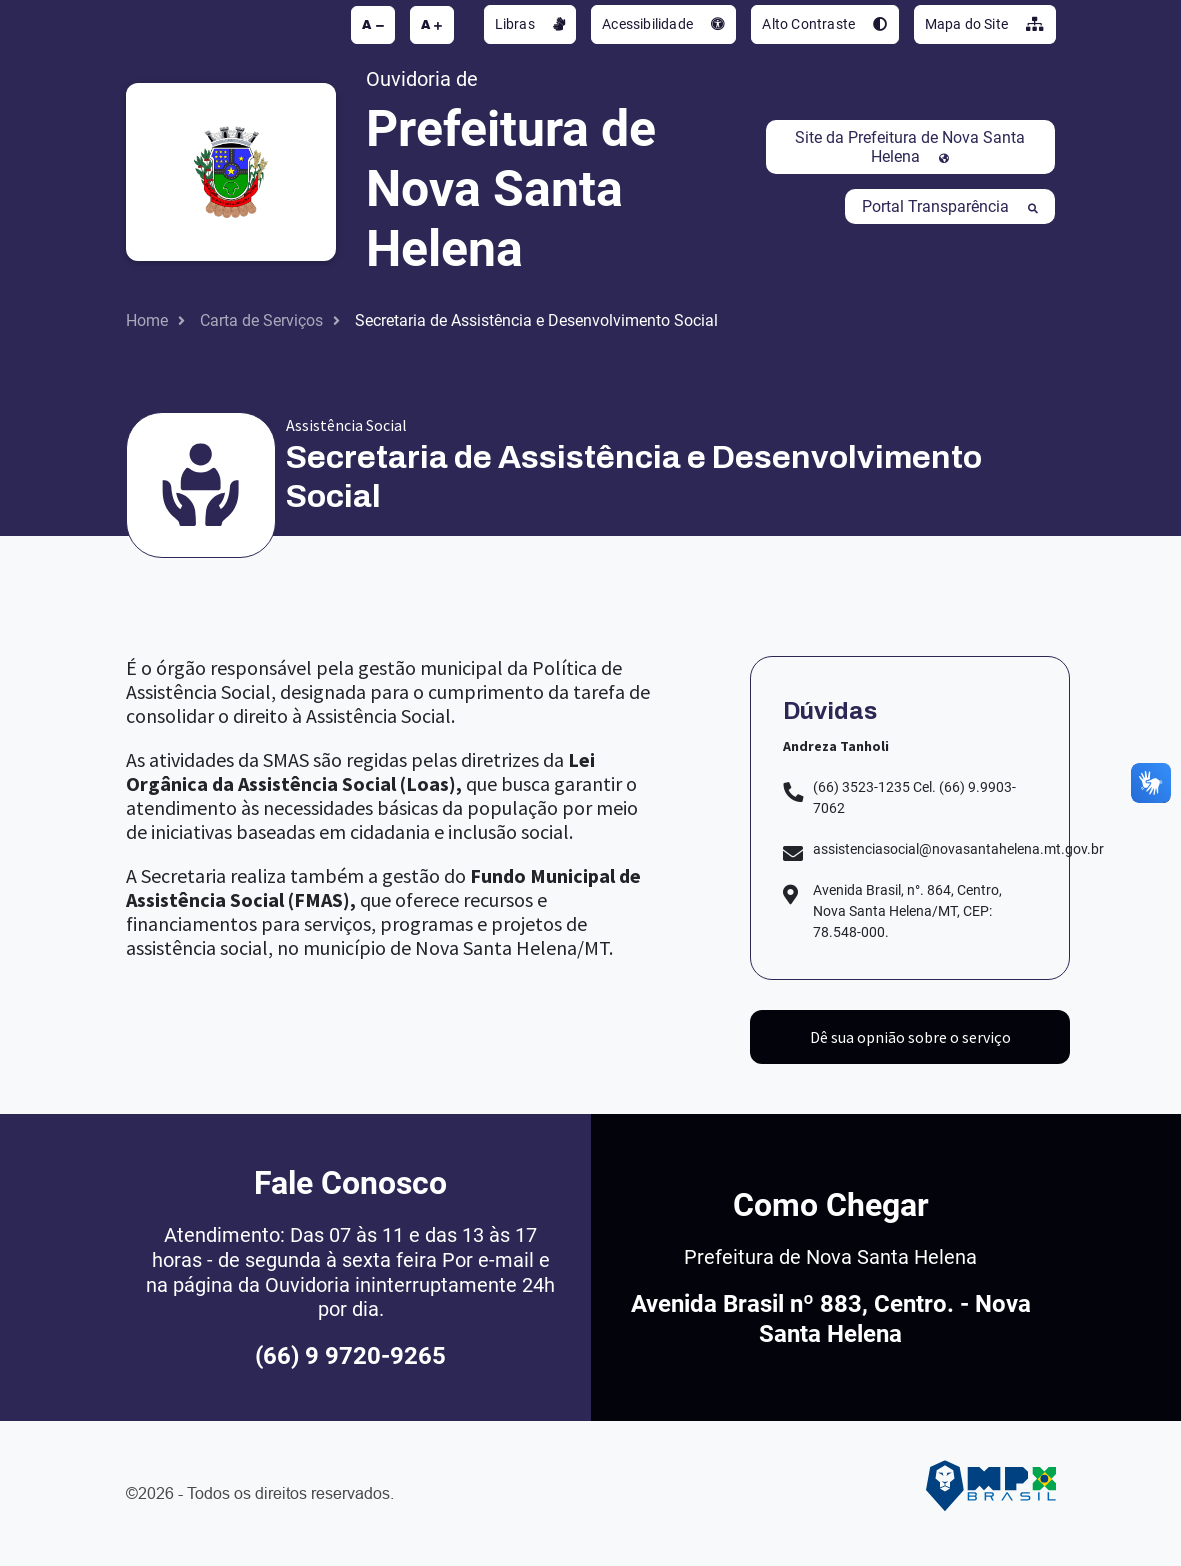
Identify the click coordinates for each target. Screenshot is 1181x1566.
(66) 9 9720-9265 (350, 1356)
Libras (530, 24)
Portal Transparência (950, 206)
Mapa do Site (985, 24)
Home (147, 320)
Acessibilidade (663, 24)
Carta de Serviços (261, 320)
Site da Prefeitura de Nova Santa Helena (910, 147)
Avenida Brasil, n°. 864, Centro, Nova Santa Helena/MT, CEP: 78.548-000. (907, 911)
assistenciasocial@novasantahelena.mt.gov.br (958, 849)
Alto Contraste (824, 24)
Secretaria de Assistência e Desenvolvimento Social (536, 320)
